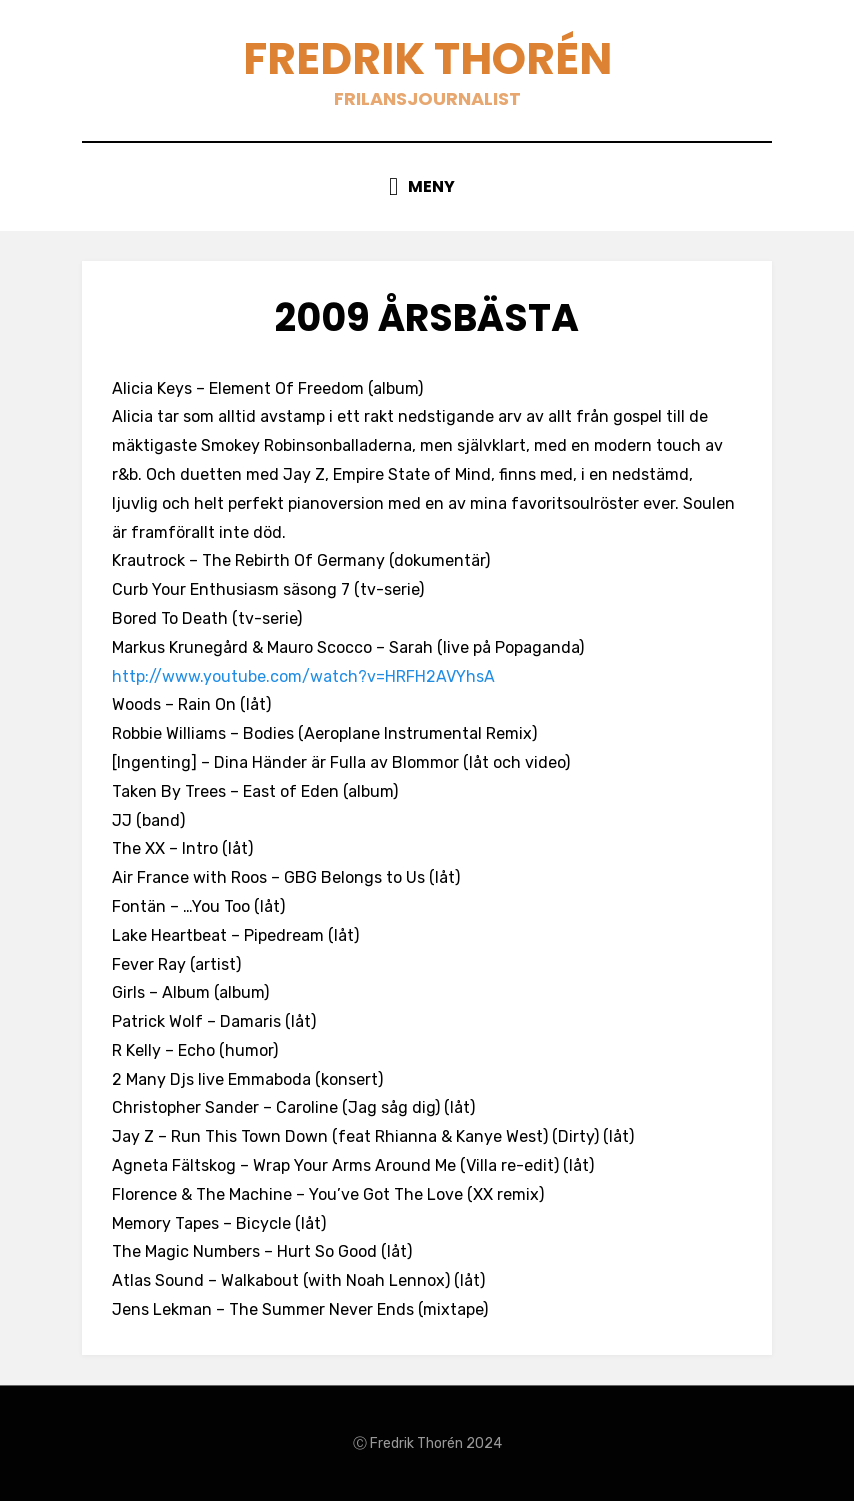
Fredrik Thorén (427, 58)
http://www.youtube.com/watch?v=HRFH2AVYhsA (303, 676)
